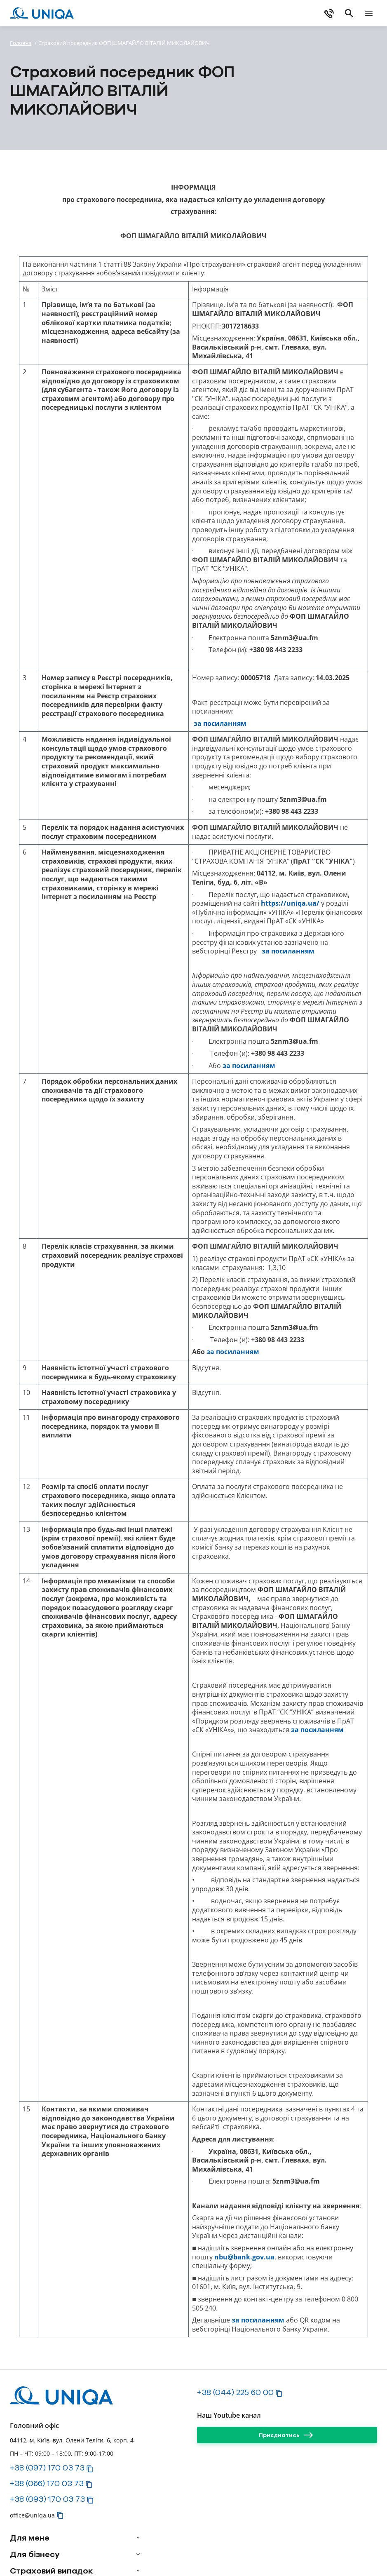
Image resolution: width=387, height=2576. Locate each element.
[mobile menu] (369, 13)
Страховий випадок (51, 2571)
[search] (349, 13)
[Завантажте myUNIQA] (195, 13)
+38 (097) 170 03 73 (47, 2467)
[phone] (329, 13)
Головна (20, 43)
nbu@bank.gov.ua (244, 2257)
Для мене (29, 2538)
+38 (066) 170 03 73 (47, 2483)
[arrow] (138, 2537)
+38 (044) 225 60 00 (235, 2392)
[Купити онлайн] (281, 13)
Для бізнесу (35, 2554)
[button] (90, 2469)
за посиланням (220, 723)
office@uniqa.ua (32, 2515)
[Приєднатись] (287, 2435)
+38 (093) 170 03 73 (47, 2499)
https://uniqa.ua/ (290, 903)
